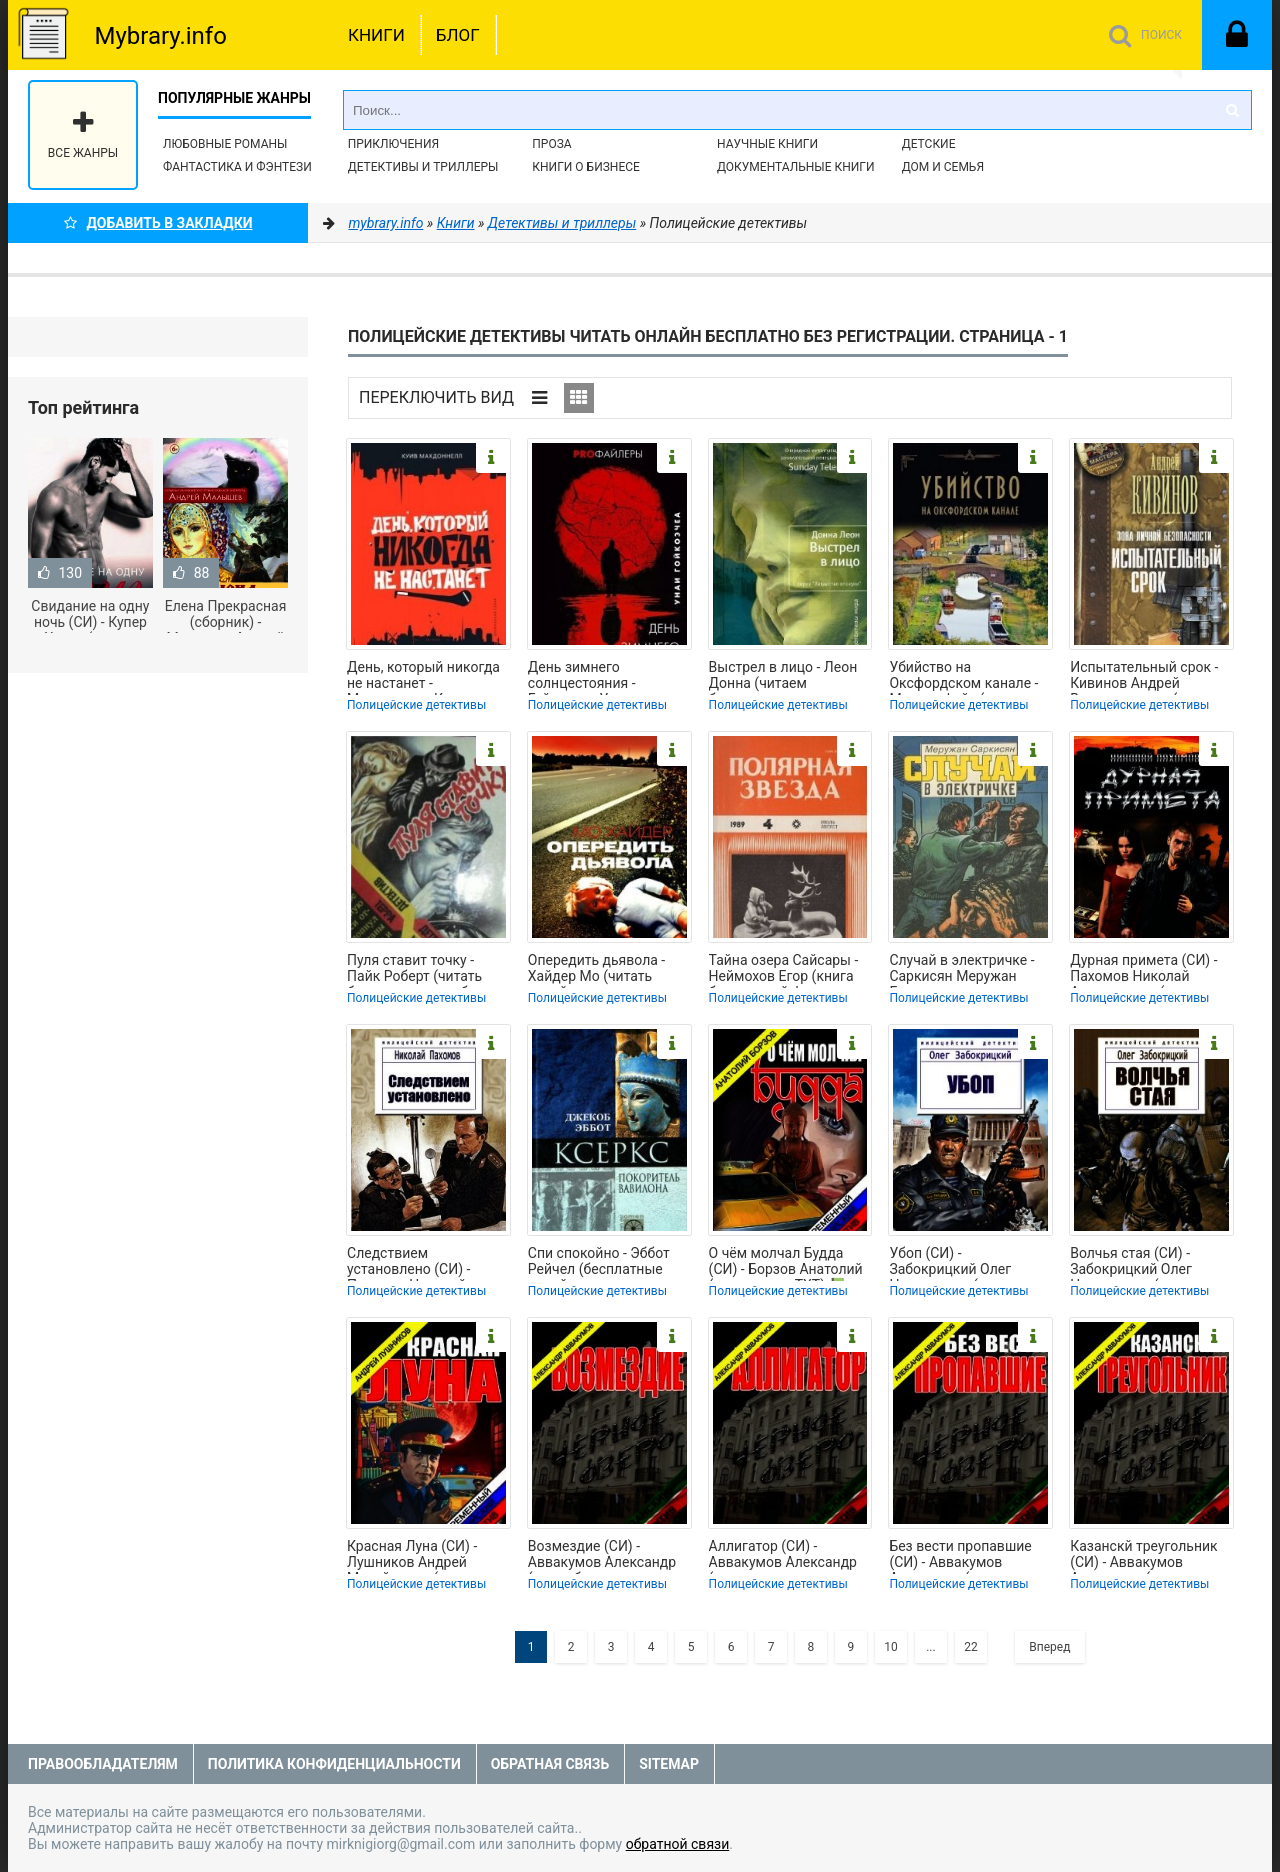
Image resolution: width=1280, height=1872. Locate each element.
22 (971, 1647)
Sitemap (669, 1764)
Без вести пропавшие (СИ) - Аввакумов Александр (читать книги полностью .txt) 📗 (960, 1556)
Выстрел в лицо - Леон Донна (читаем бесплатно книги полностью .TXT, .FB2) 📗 (783, 677)
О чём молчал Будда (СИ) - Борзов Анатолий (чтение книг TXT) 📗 (786, 1263)
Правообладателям (103, 1764)
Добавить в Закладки (158, 223)
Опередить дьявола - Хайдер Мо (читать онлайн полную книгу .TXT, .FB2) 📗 (598, 970)
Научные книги (767, 144)
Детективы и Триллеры (423, 167)
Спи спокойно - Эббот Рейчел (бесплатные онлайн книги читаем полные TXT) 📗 (599, 1263)
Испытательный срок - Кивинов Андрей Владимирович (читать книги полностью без (1145, 677)
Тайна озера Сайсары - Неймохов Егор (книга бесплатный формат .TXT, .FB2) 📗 (784, 970)
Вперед (1049, 1647)
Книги (376, 35)
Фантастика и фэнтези (237, 167)
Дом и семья (943, 167)
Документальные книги (796, 167)
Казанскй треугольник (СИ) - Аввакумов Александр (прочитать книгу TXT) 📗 (1144, 1556)
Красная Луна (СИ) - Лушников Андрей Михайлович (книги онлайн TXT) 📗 (412, 1556)
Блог (458, 35)
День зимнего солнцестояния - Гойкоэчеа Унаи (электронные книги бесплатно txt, (595, 677)
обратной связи (678, 1844)
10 (891, 1647)
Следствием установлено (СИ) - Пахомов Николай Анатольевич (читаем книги (418, 1263)
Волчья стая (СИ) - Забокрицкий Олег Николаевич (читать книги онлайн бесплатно (1151, 1263)
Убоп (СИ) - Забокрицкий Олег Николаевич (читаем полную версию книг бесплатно (957, 1263)
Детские (929, 144)
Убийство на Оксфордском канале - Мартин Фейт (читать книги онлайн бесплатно (970, 677)
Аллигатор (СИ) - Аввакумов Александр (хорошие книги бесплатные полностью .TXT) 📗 (787, 1556)
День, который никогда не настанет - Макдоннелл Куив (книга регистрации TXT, (426, 677)
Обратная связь (550, 1764)
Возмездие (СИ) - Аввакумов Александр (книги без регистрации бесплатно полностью (605, 1556)
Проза (551, 144)
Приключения (393, 144)
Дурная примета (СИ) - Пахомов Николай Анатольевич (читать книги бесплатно (1143, 970)
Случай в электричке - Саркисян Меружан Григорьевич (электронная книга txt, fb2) (965, 970)
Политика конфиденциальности (334, 1764)
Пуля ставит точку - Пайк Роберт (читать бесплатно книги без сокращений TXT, (415, 970)
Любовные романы (225, 144)
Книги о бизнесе (586, 167)
